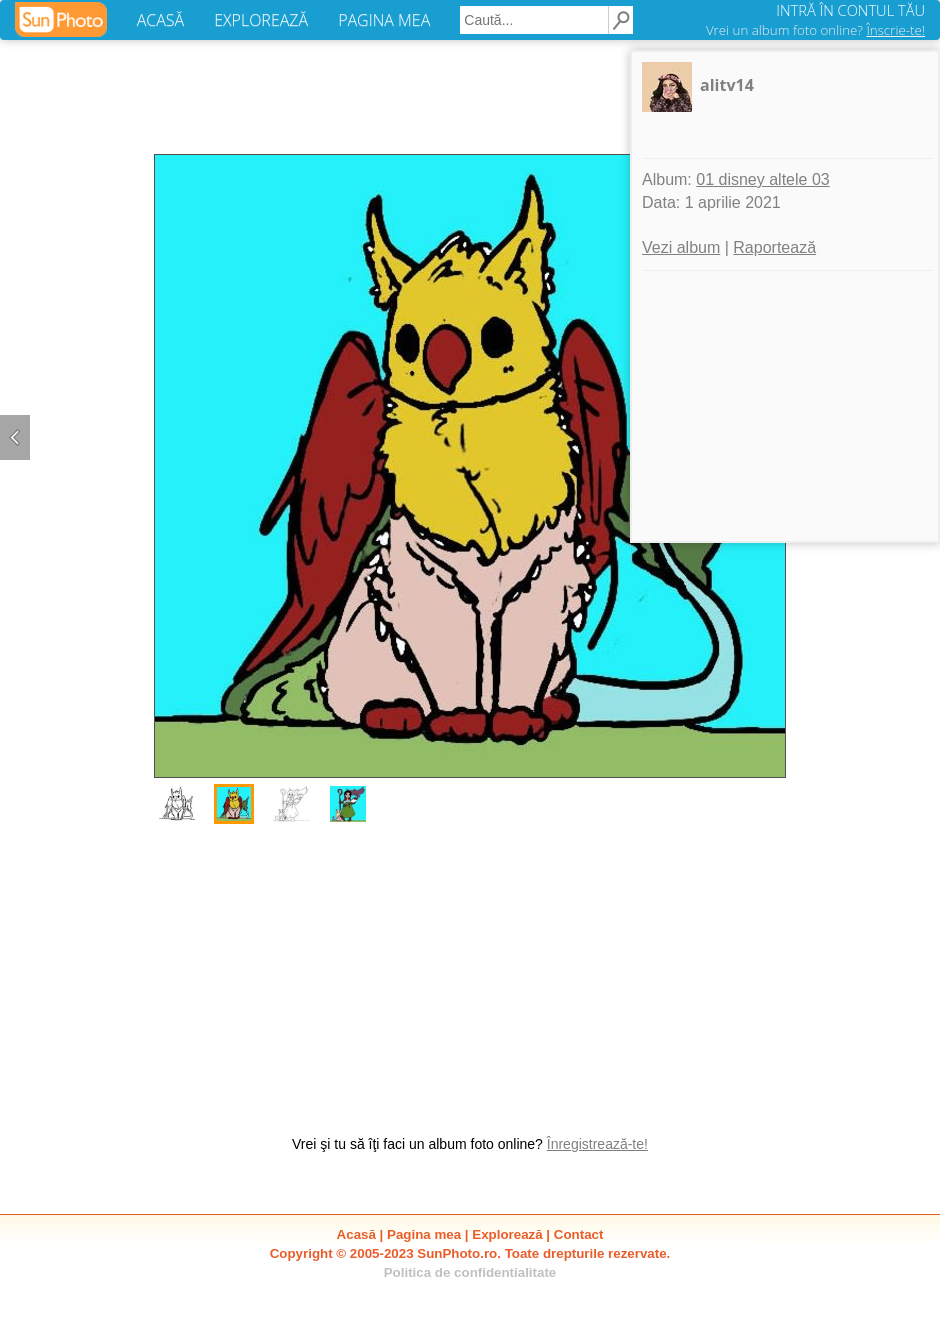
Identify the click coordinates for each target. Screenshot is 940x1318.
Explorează (507, 1234)
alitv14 (727, 85)
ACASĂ (160, 20)
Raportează (774, 247)
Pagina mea (424, 1234)
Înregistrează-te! (597, 1144)
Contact (579, 1234)
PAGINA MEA (384, 20)
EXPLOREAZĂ (261, 20)
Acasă (356, 1234)
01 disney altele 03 (762, 179)
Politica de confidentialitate (470, 1272)
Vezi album (681, 247)
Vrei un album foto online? (815, 30)
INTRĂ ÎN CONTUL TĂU (850, 10)
